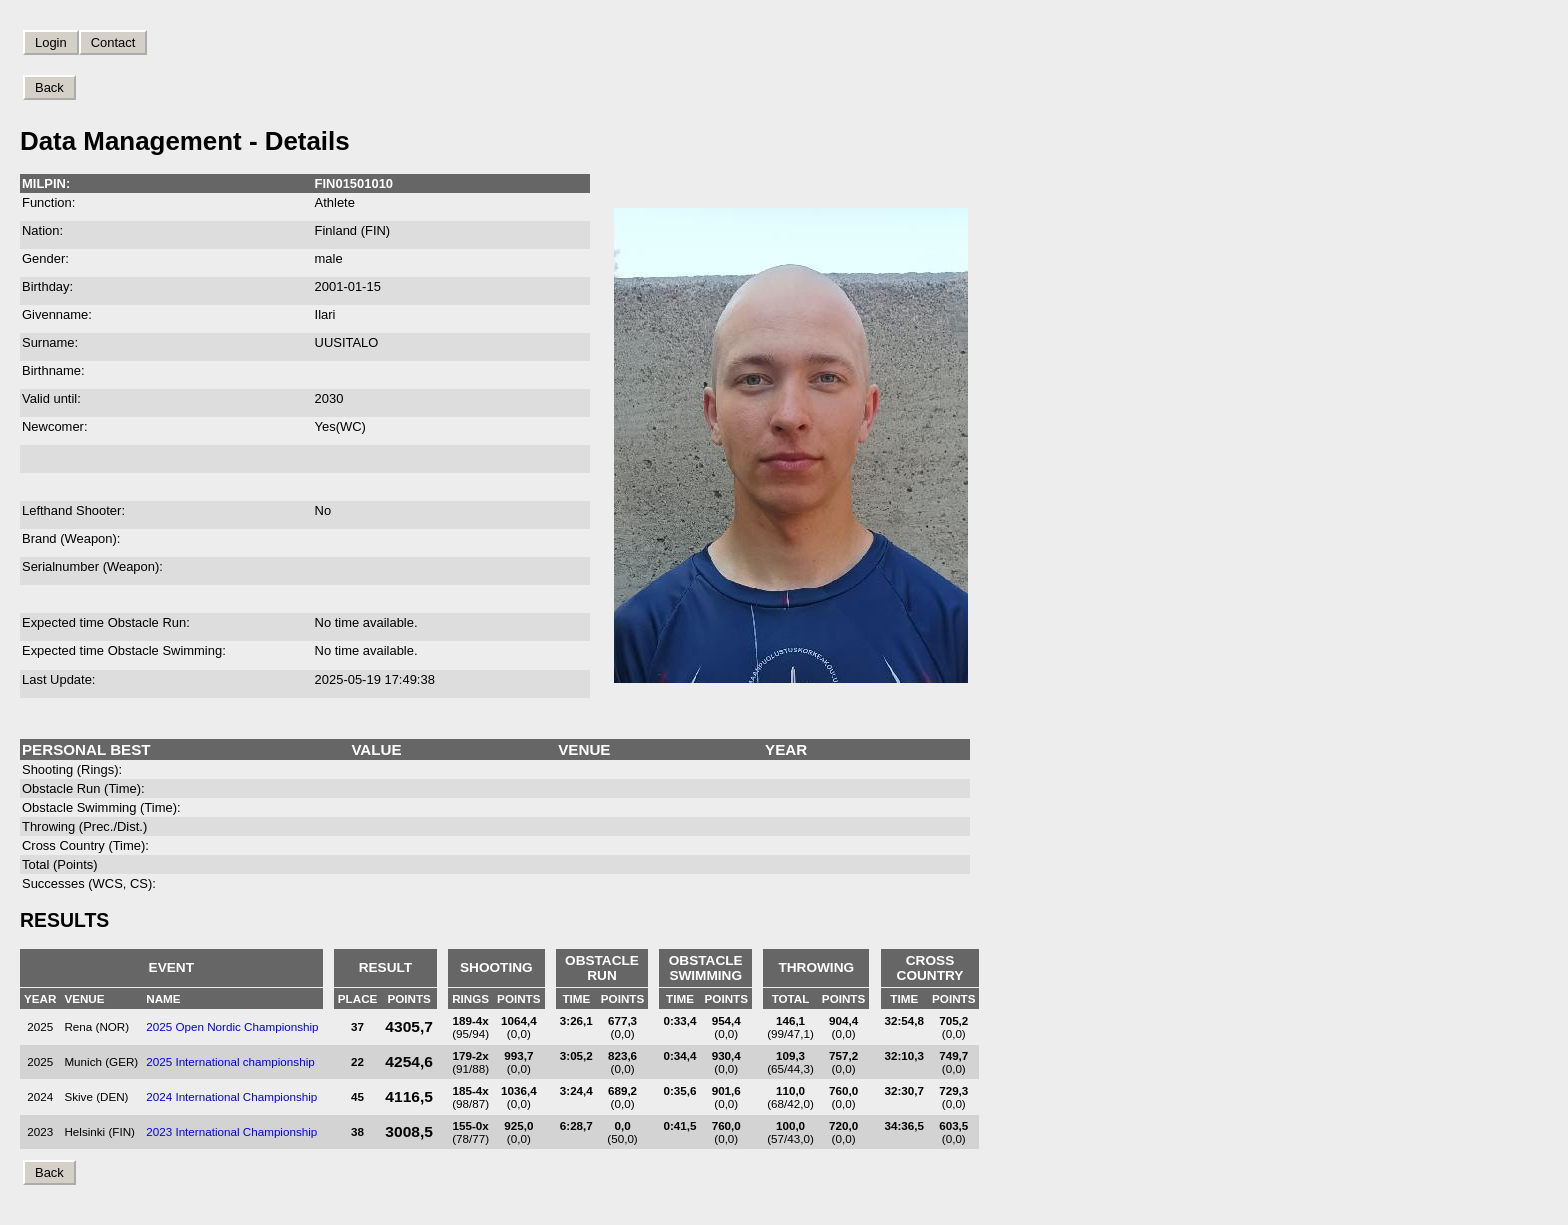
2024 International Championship (231, 1096)
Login (51, 42)
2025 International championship (230, 1061)
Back (49, 87)
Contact (113, 42)
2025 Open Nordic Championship (232, 1026)
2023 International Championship (231, 1131)
